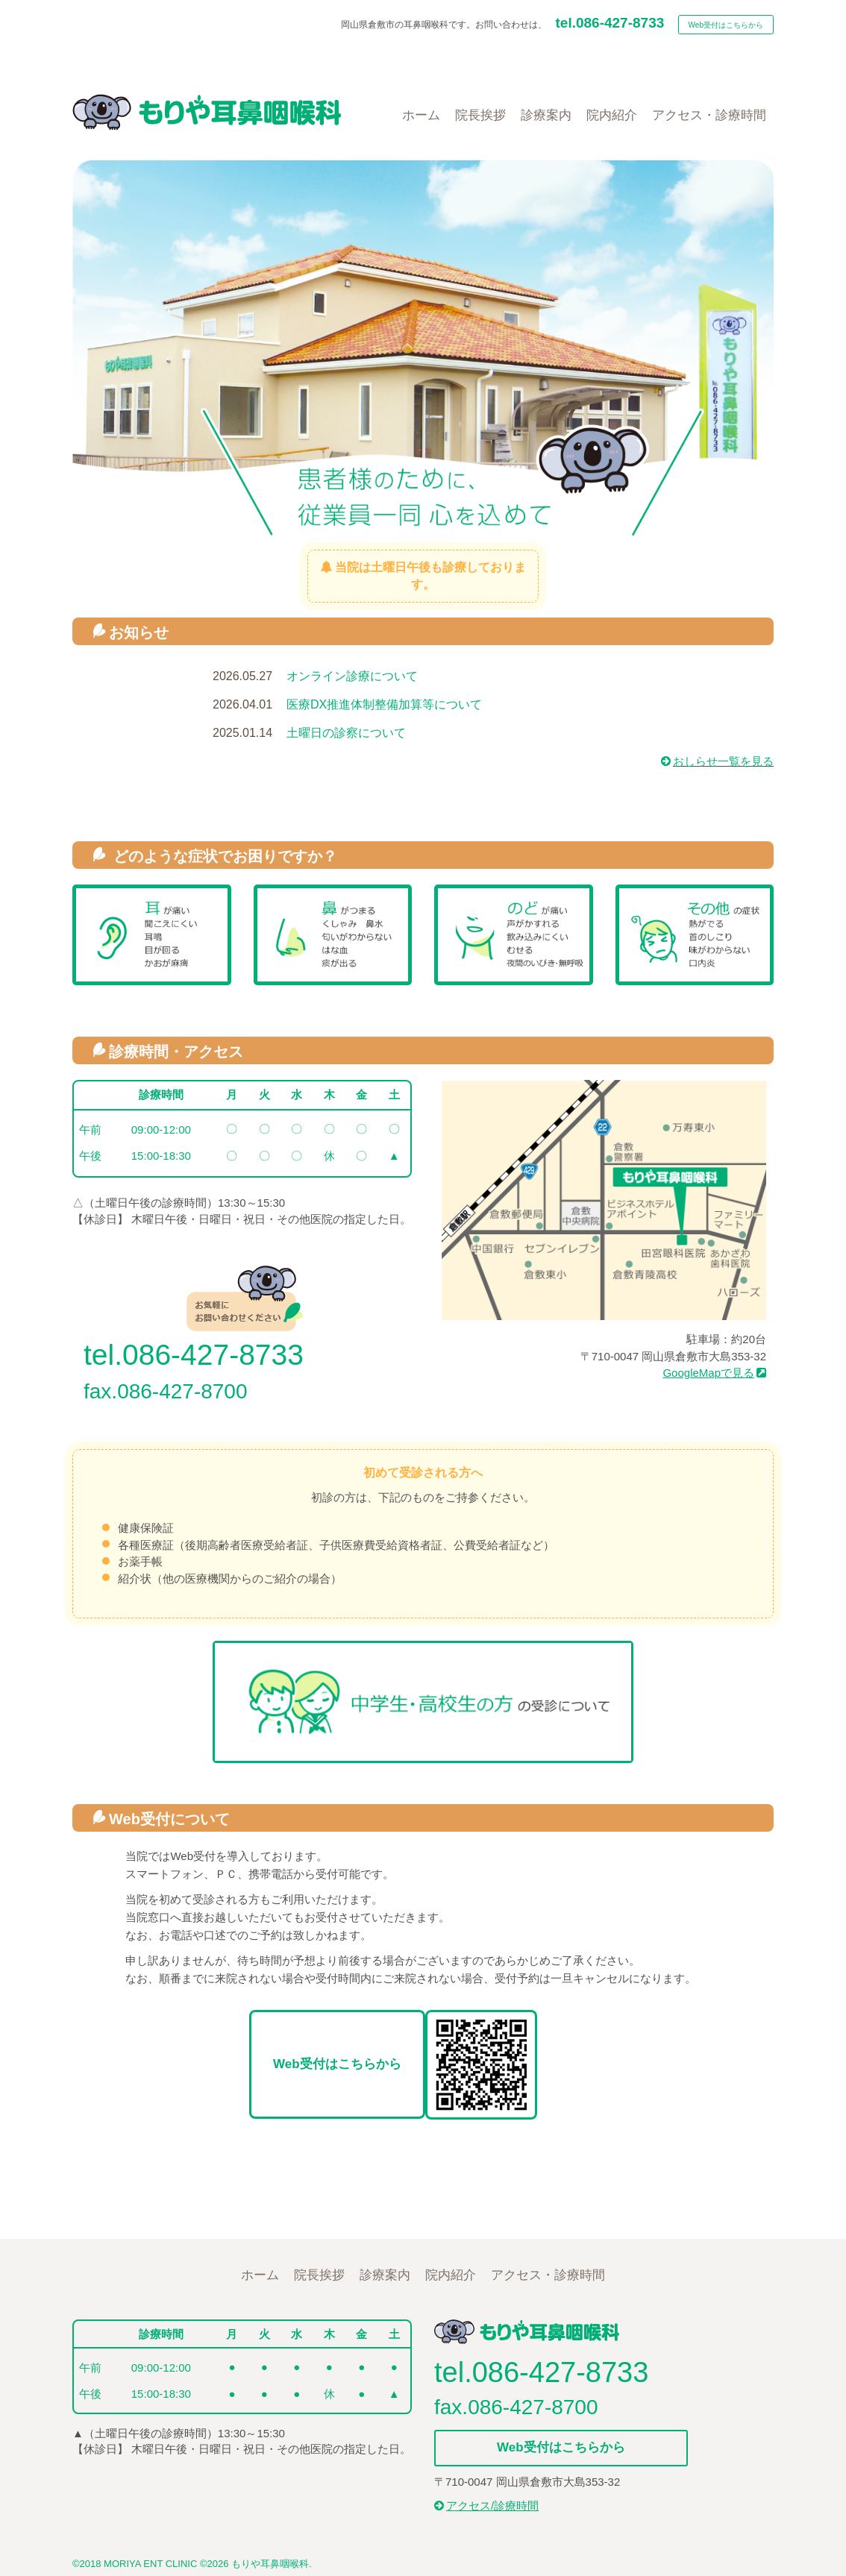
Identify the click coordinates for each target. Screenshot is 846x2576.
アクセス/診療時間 (486, 2505)
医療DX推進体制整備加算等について (384, 704)
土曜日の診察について (346, 732)
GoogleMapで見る (714, 1372)
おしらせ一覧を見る (717, 761)
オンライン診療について (352, 676)
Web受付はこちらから (726, 25)
